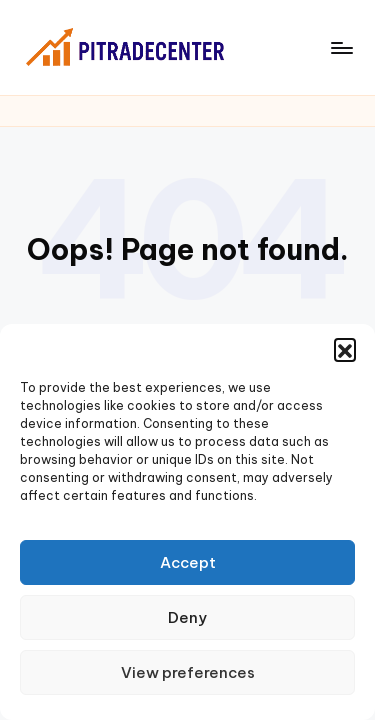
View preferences (188, 672)
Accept (188, 562)
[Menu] (341, 47)
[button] (345, 349)
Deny (187, 617)
